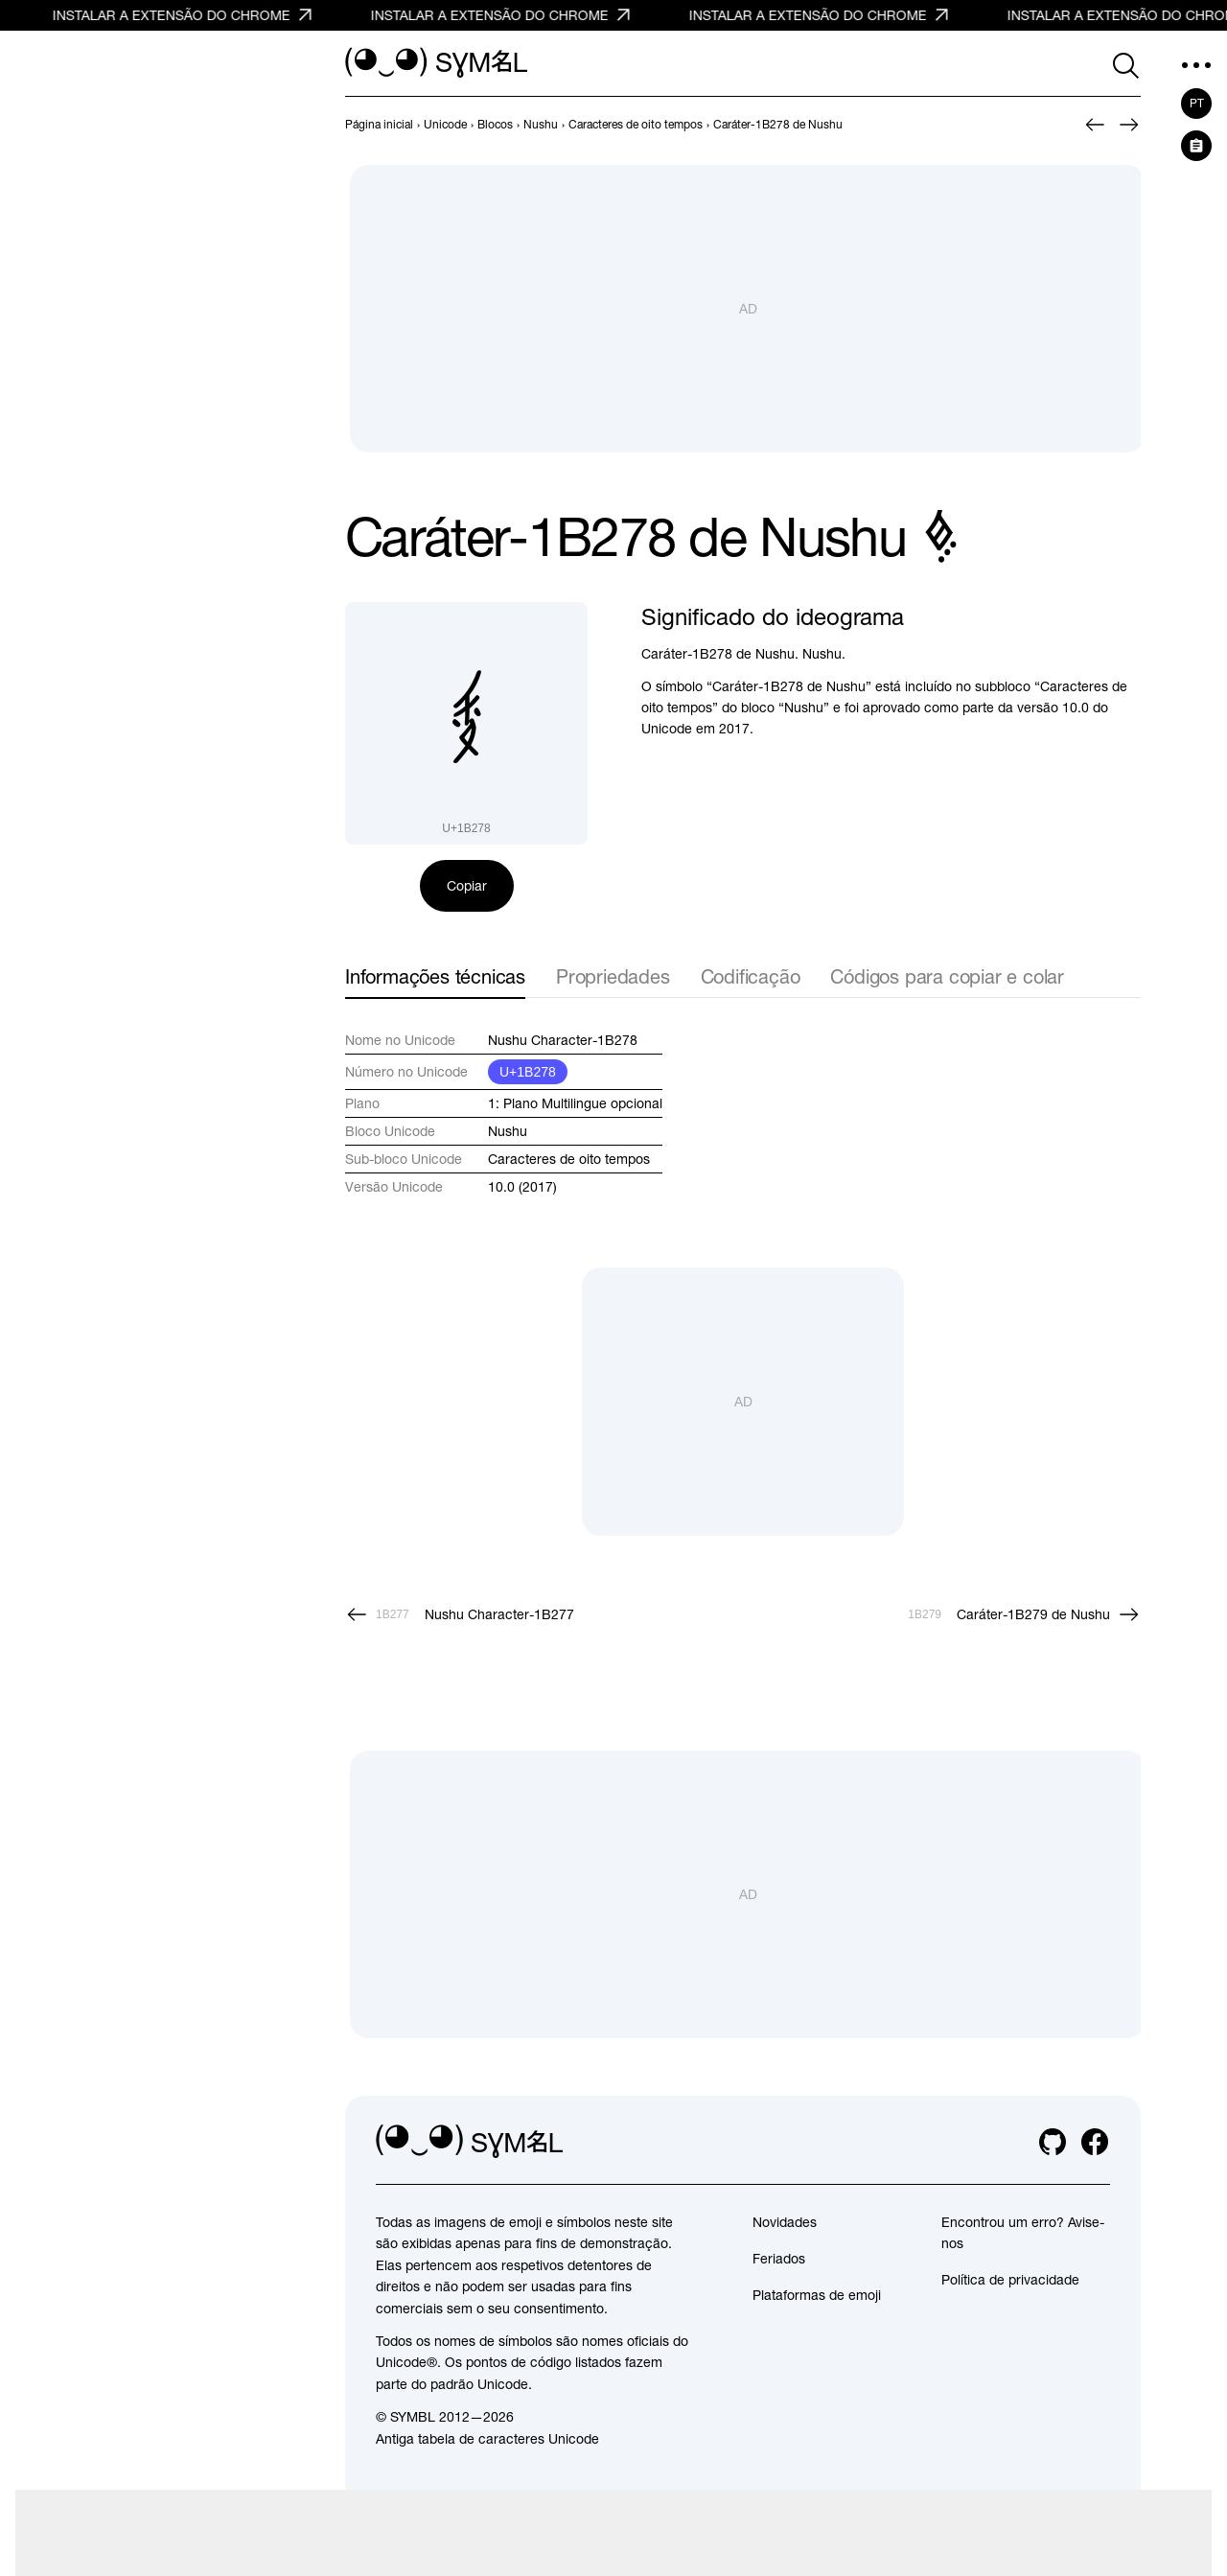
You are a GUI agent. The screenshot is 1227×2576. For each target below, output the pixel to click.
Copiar (467, 885)
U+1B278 (527, 1071)
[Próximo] (1129, 124)
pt (1197, 103)
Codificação (750, 976)
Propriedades (613, 976)
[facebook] (1094, 2141)
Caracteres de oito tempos (569, 1159)
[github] (1052, 2141)
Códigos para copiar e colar (947, 976)
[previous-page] (379, 124)
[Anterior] (1094, 124)
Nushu (507, 1131)
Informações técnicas (435, 976)
